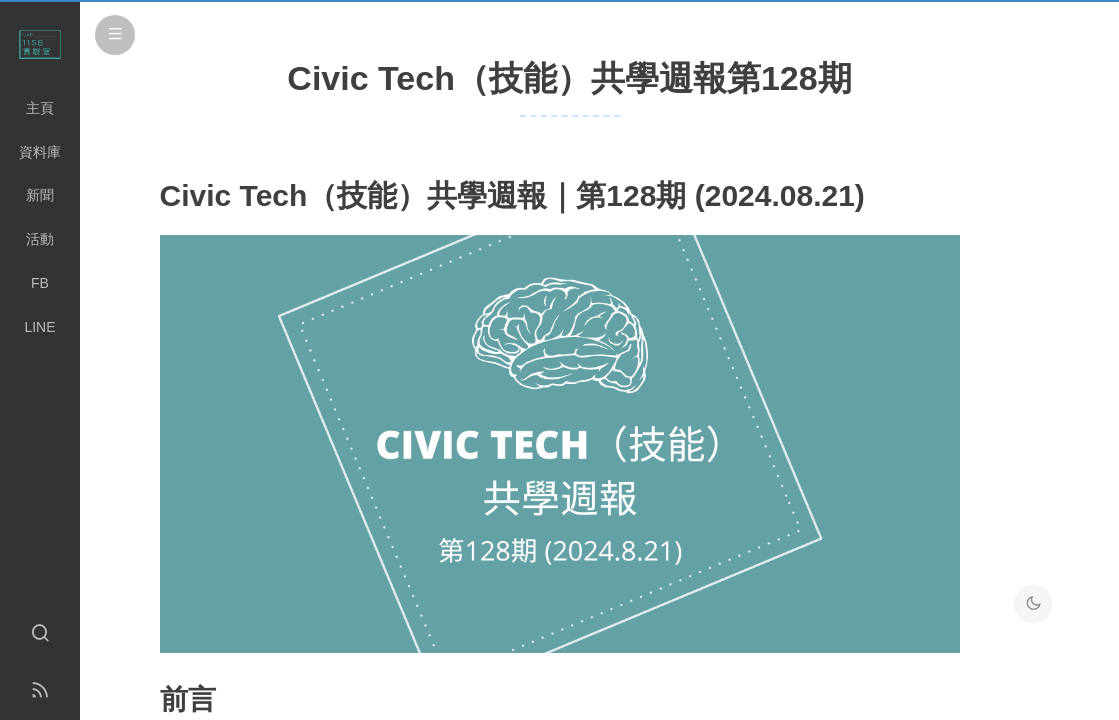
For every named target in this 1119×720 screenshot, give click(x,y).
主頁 (40, 108)
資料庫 (40, 152)
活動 (40, 239)
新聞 (40, 195)
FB (40, 283)
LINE (39, 327)
